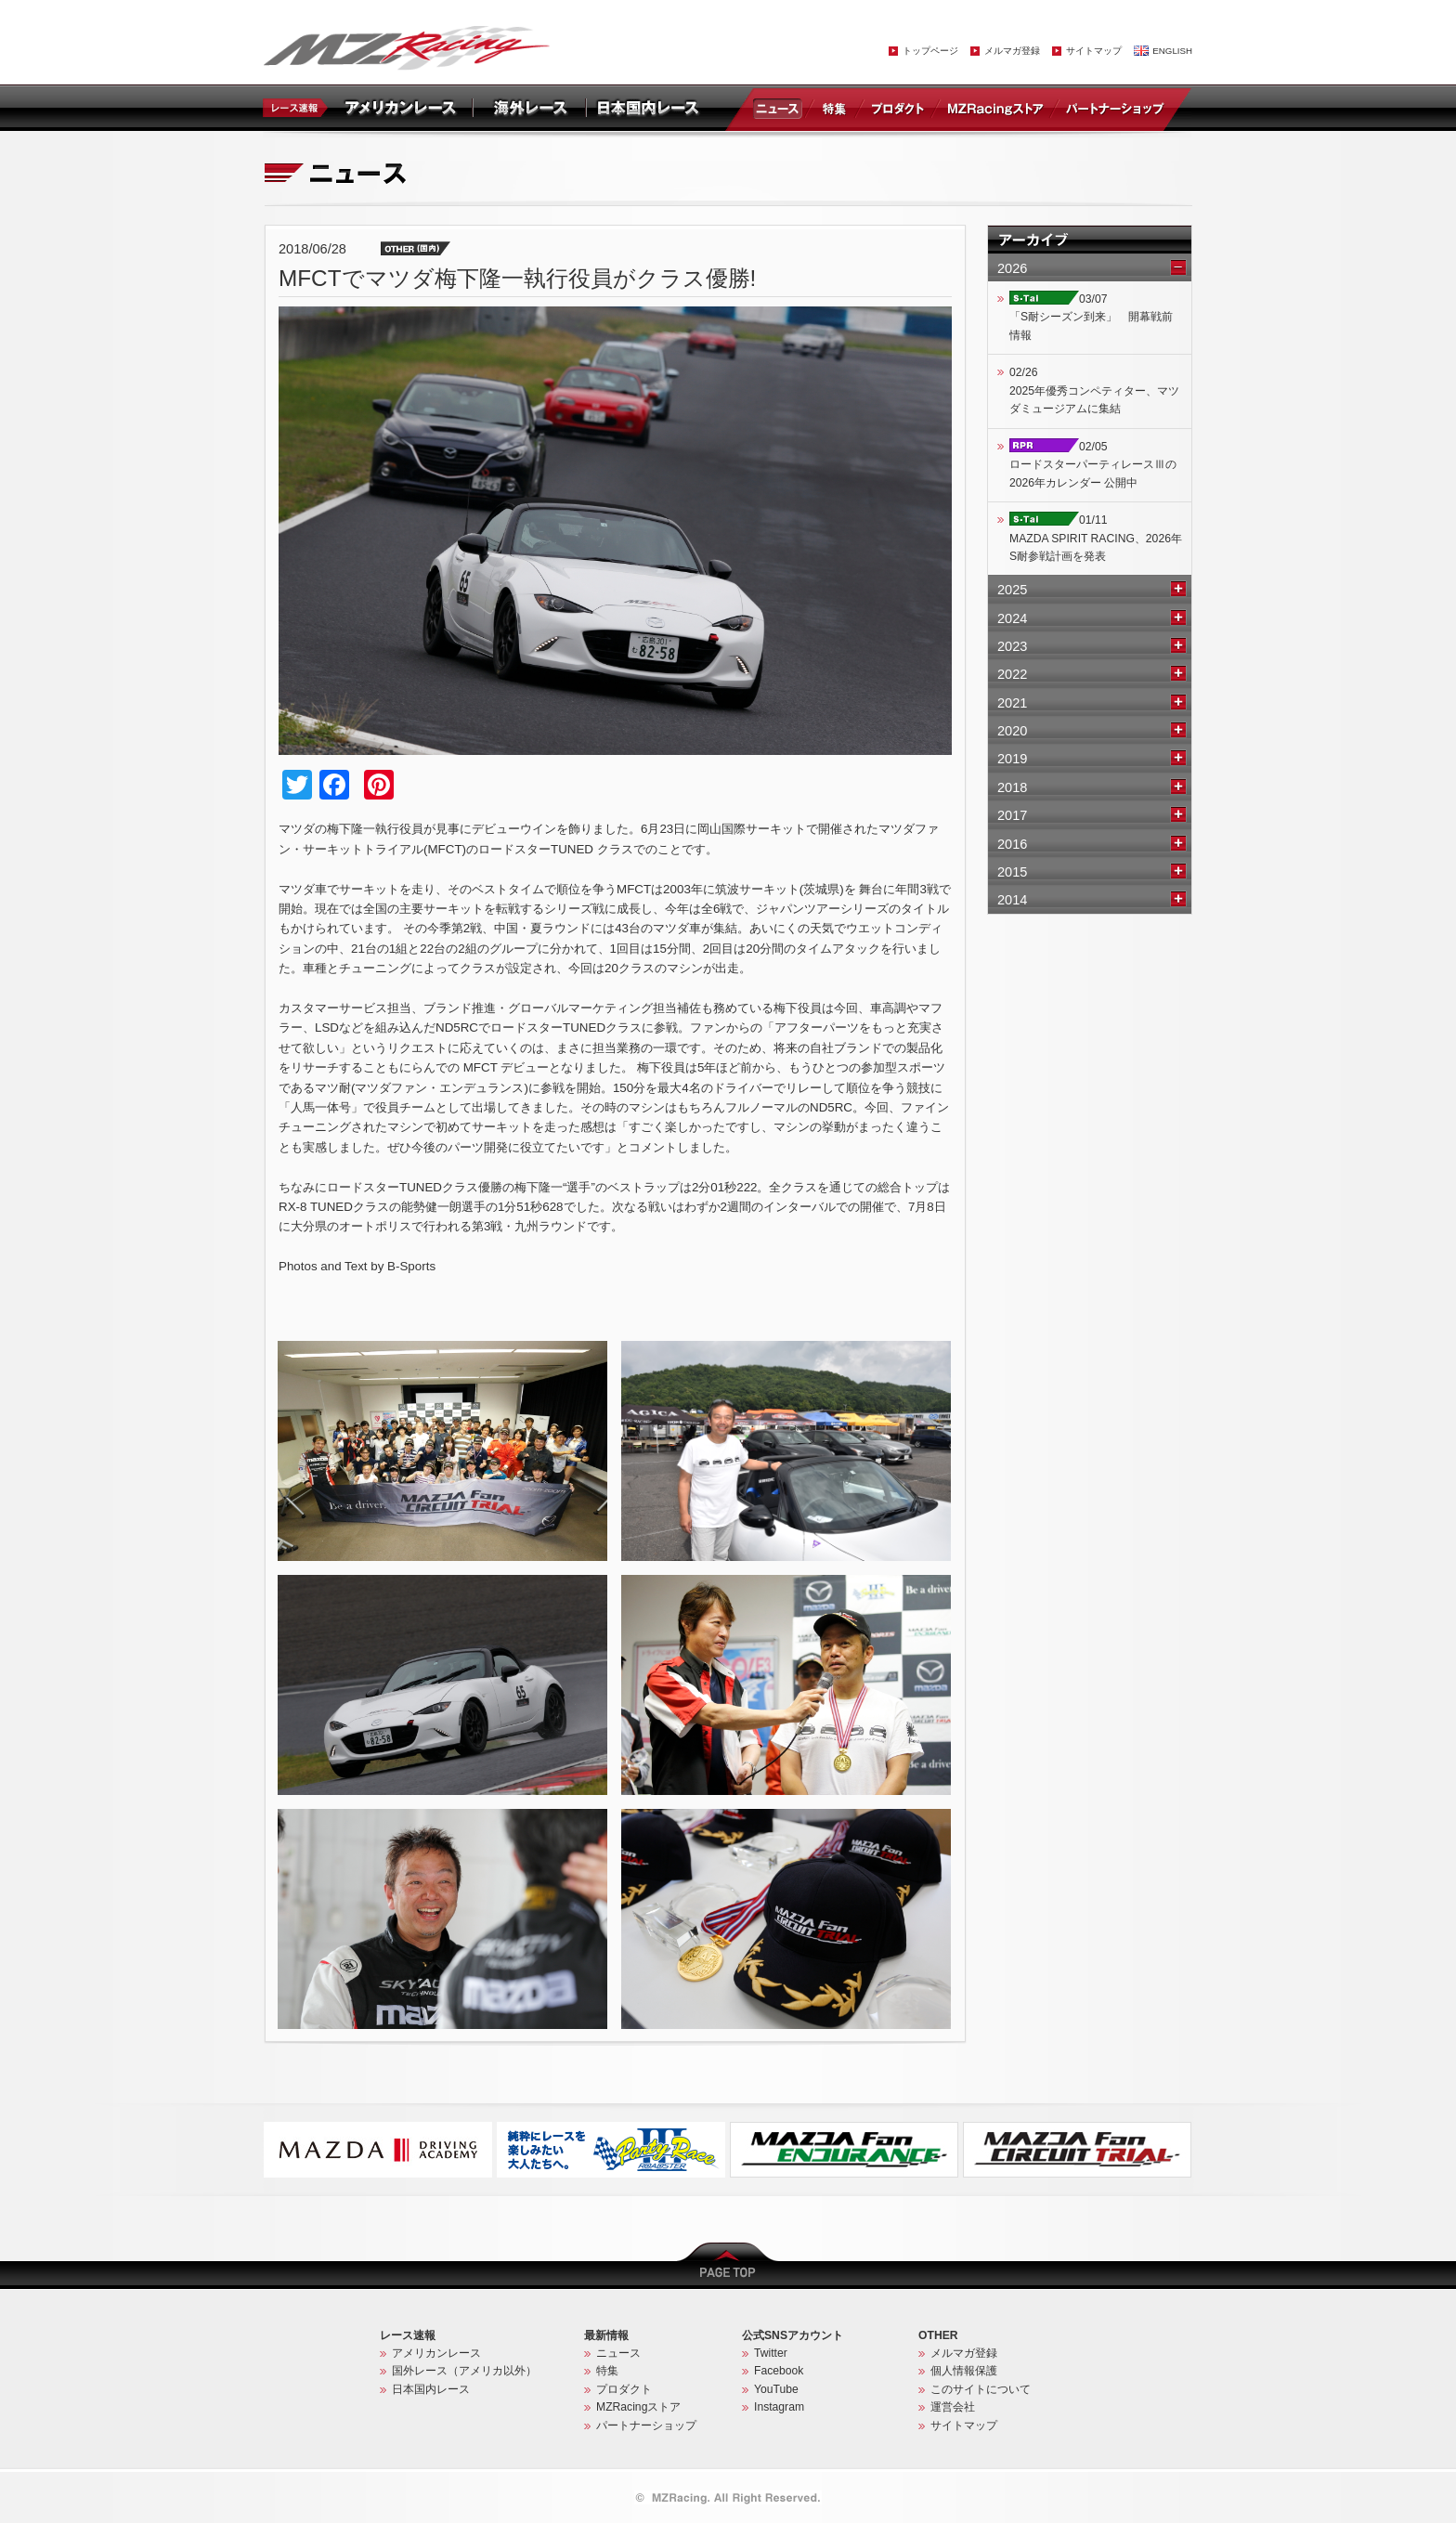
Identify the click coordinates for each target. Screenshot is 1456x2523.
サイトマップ (1094, 51)
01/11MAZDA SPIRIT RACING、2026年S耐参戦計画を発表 (1095, 538)
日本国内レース (431, 2389)
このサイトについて (980, 2389)
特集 (834, 108)
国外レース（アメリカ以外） (464, 2370)
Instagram (779, 2406)
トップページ (930, 51)
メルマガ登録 (1012, 51)
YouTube (776, 2389)
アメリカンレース (436, 2353)
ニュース (781, 108)
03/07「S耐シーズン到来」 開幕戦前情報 (1091, 317)
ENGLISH (1172, 51)
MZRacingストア (995, 108)
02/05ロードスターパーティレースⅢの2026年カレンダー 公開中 (1092, 464)
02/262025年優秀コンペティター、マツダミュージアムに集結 (1094, 390)
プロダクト (898, 108)
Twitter (770, 2353)
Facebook (778, 2370)
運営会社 (952, 2406)
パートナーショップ (1114, 108)
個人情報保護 (963, 2370)
